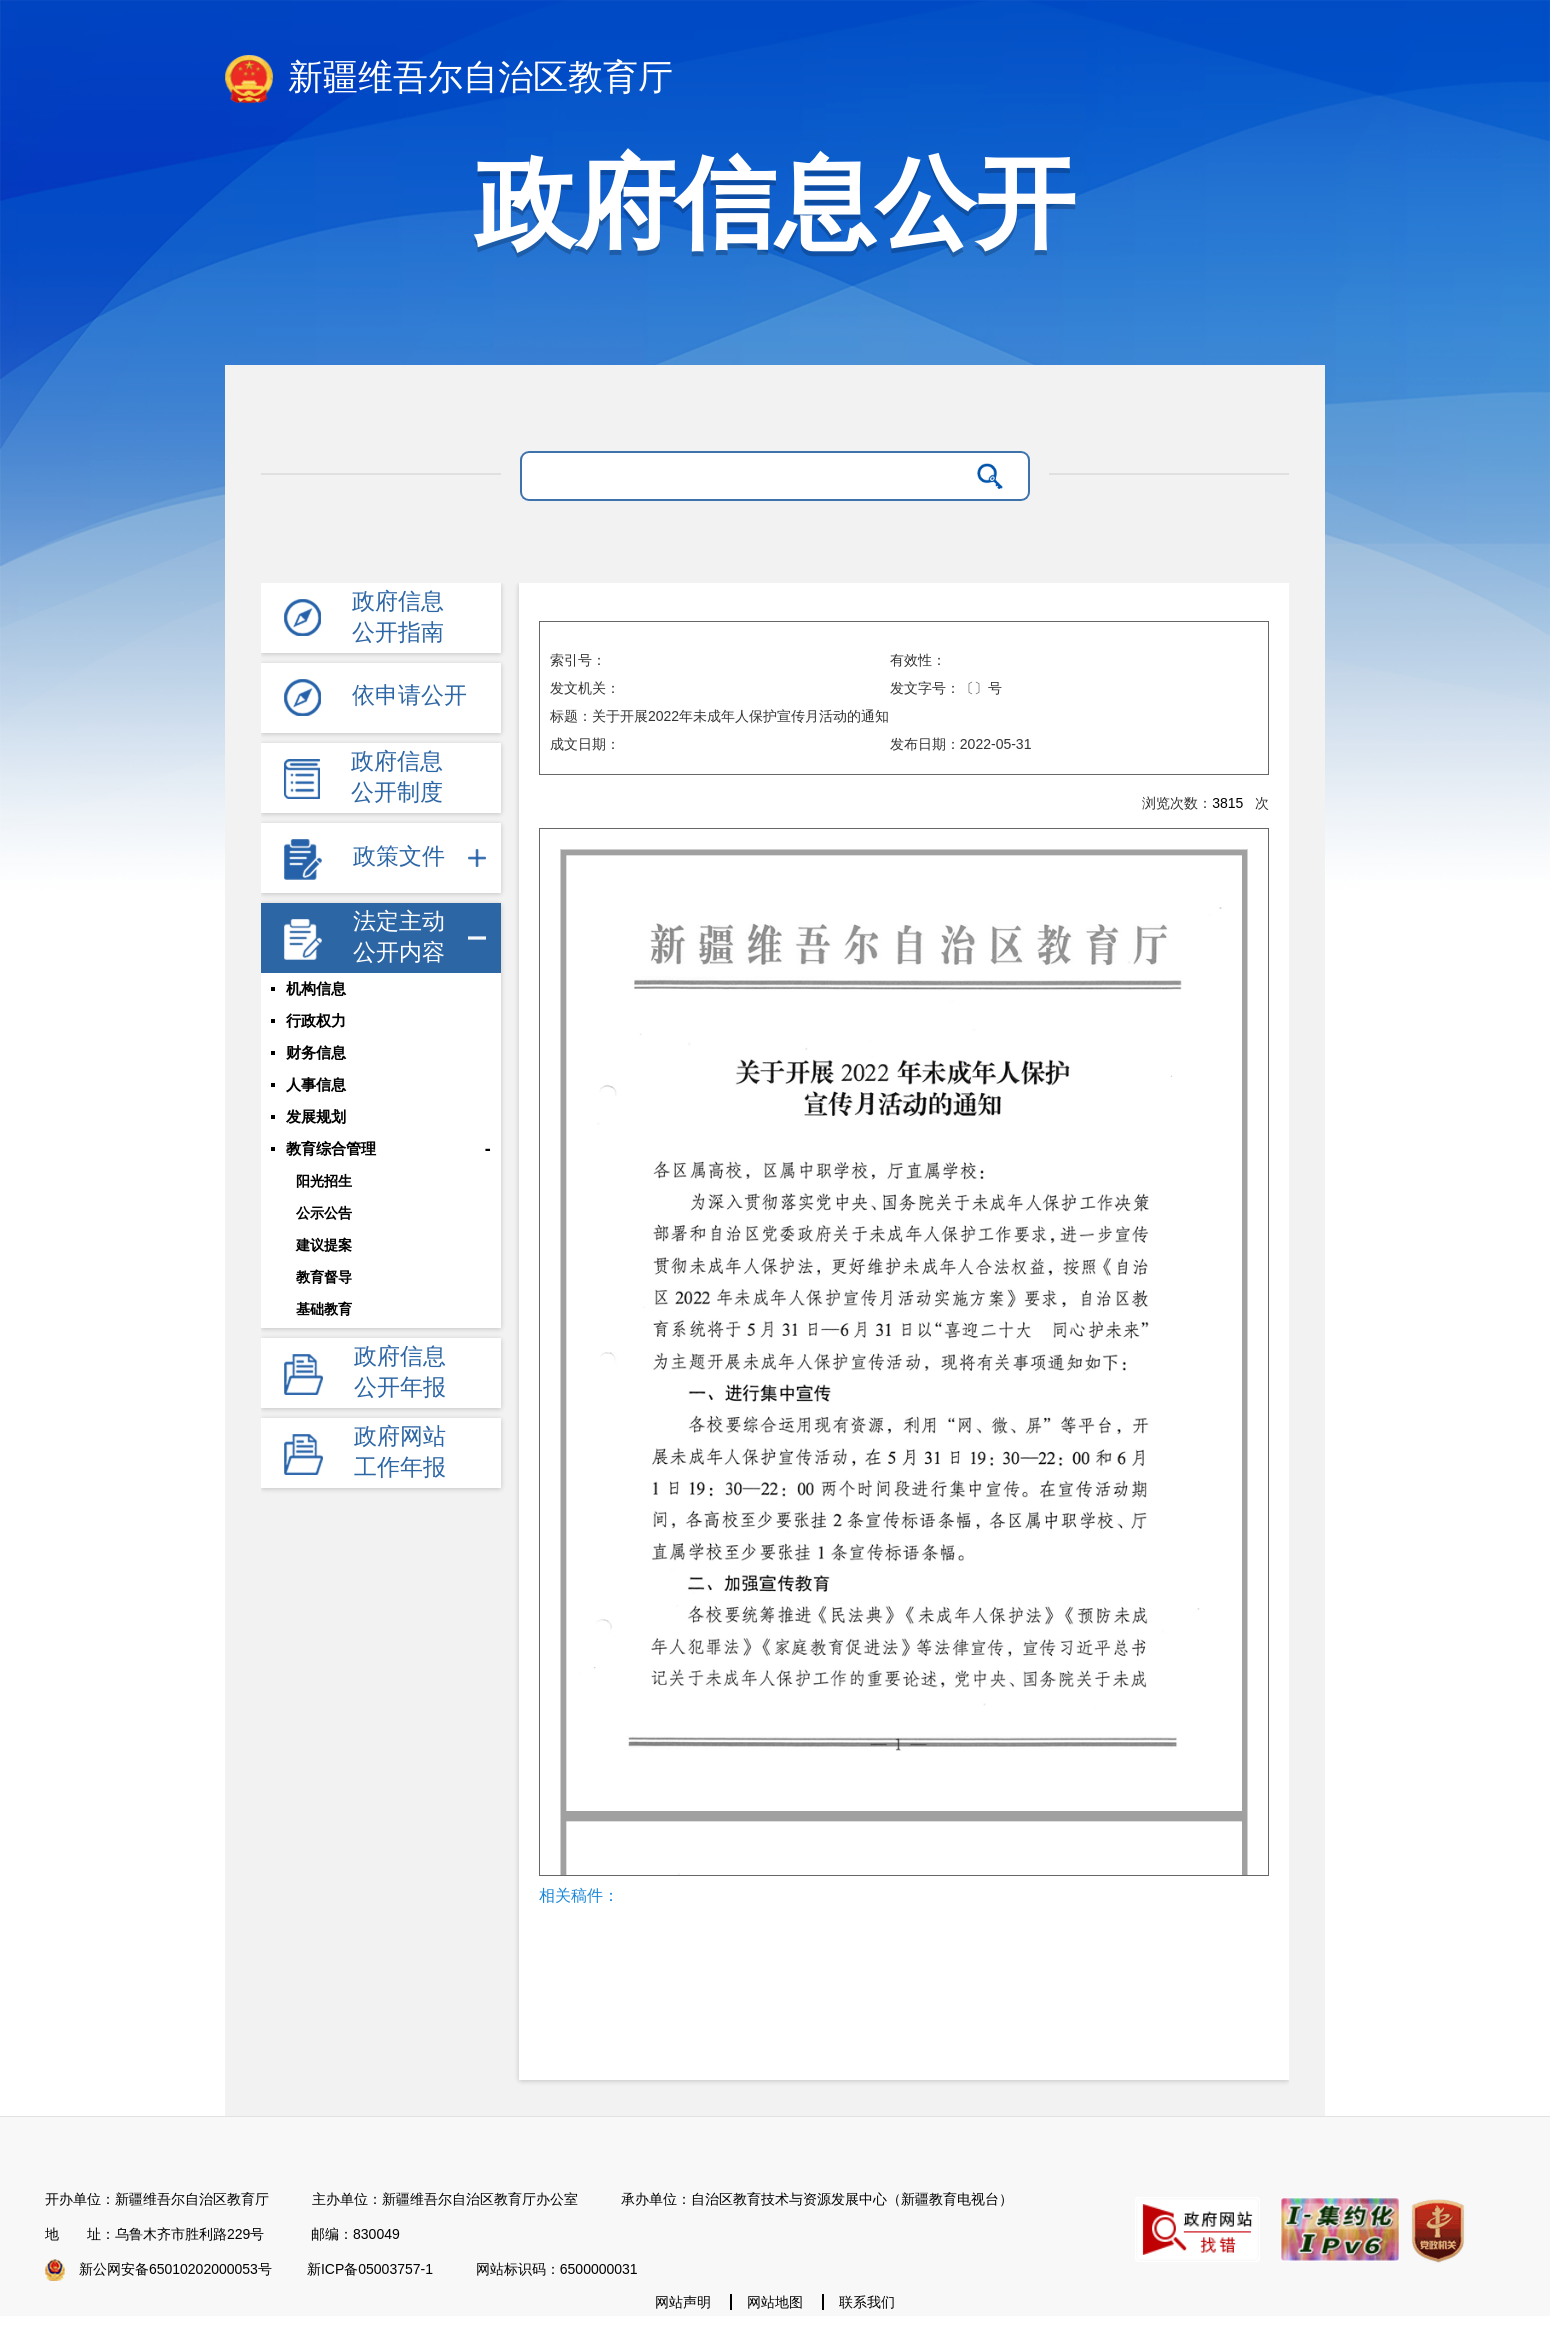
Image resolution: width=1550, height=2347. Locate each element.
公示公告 (324, 1213)
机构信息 (316, 989)
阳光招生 (324, 1181)
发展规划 (316, 1117)
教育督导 (324, 1277)
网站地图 (775, 2302)
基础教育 (324, 1309)
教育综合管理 (331, 1149)
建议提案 (324, 1245)
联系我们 (867, 2302)
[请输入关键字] (749, 476)
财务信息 (316, 1053)
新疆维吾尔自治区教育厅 (449, 79)
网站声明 (683, 2302)
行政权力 (316, 1021)
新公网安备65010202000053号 (175, 2269)
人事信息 (316, 1085)
